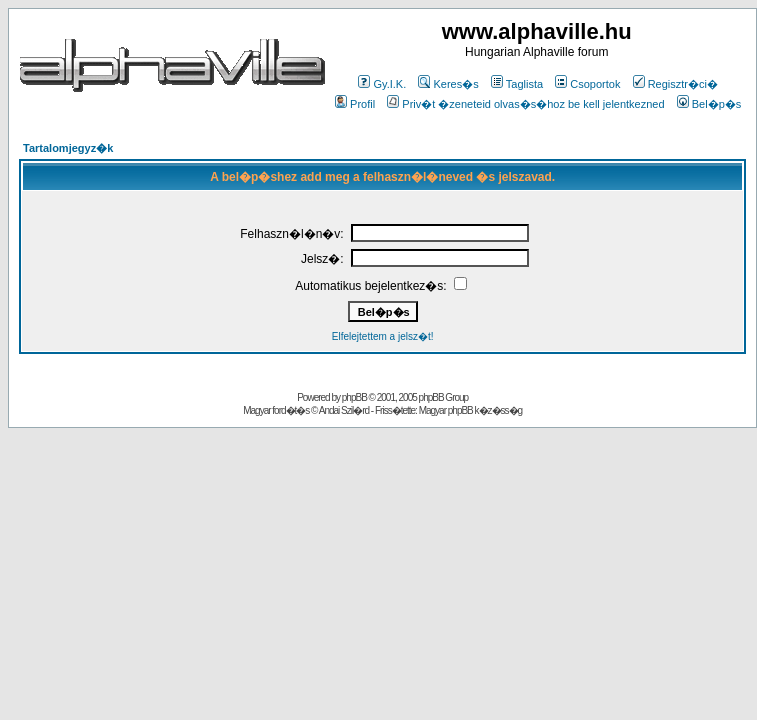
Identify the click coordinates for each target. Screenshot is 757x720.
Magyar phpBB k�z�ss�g (471, 410)
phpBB (354, 397)
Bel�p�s (709, 104)
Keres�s (448, 84)
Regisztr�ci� (675, 84)
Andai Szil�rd (344, 410)
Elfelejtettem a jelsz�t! (383, 336)
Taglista (517, 84)
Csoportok (587, 84)
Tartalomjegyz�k (68, 148)
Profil (355, 104)
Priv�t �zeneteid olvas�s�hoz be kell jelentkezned (525, 104)
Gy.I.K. (382, 84)
